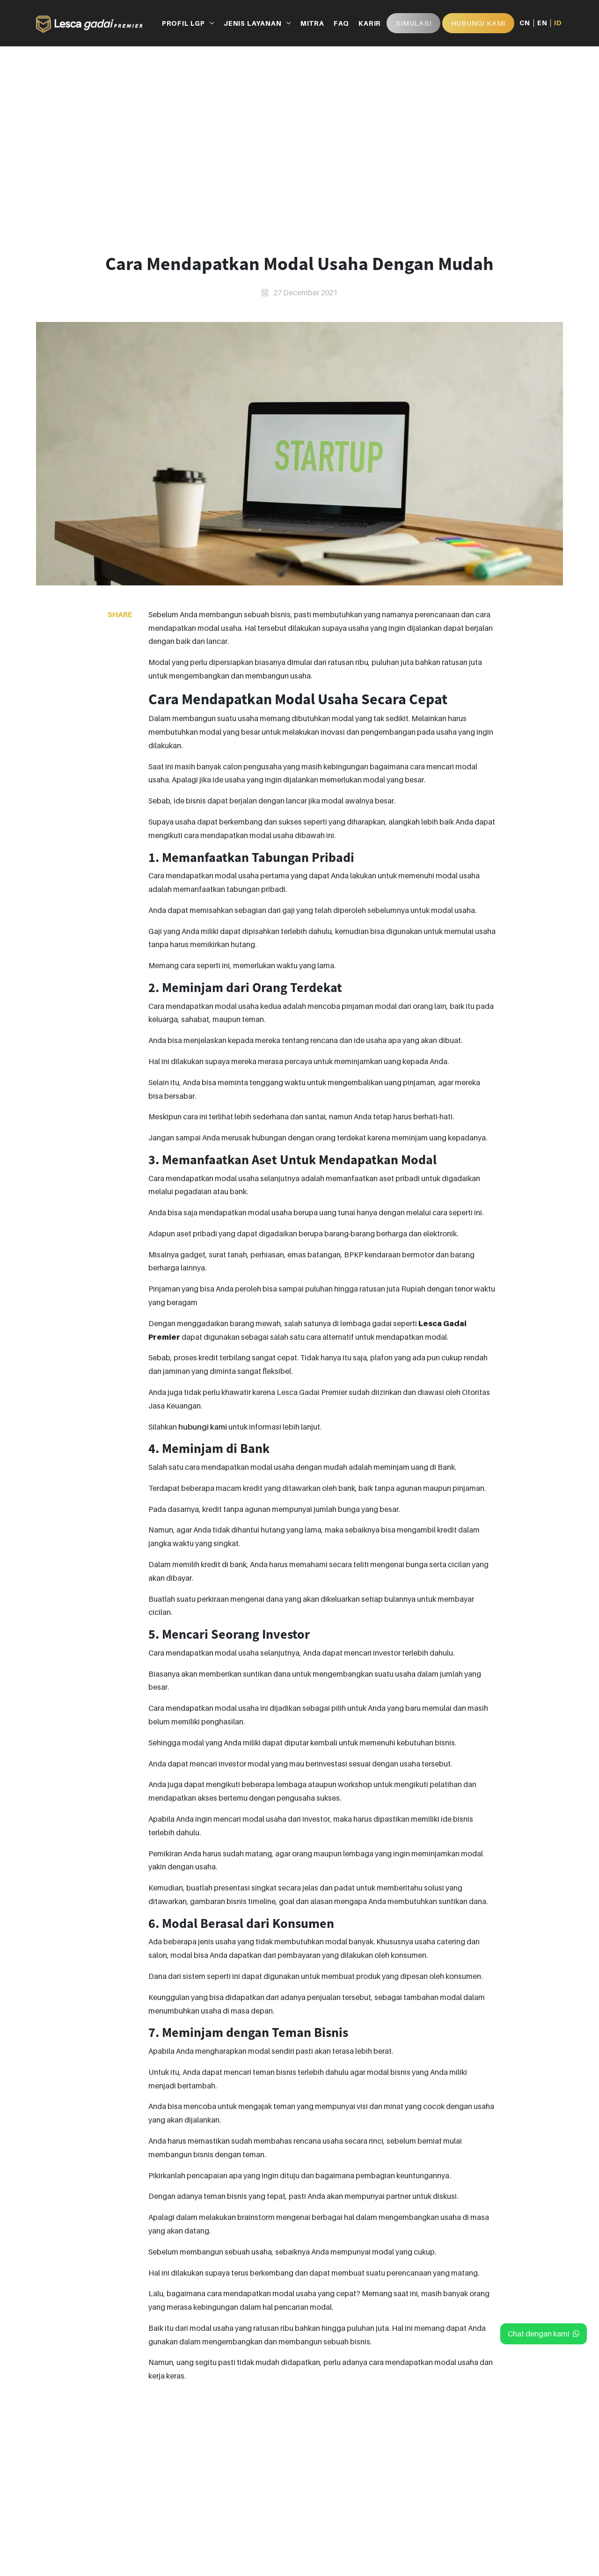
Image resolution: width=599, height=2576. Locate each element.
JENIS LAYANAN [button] (252, 23)
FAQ (341, 23)
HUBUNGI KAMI (478, 23)
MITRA (312, 23)
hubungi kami (203, 1426)
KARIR (369, 23)
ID (558, 23)
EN (542, 23)
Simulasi (413, 23)
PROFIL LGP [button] (183, 23)
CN (524, 23)
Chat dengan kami (543, 2333)
